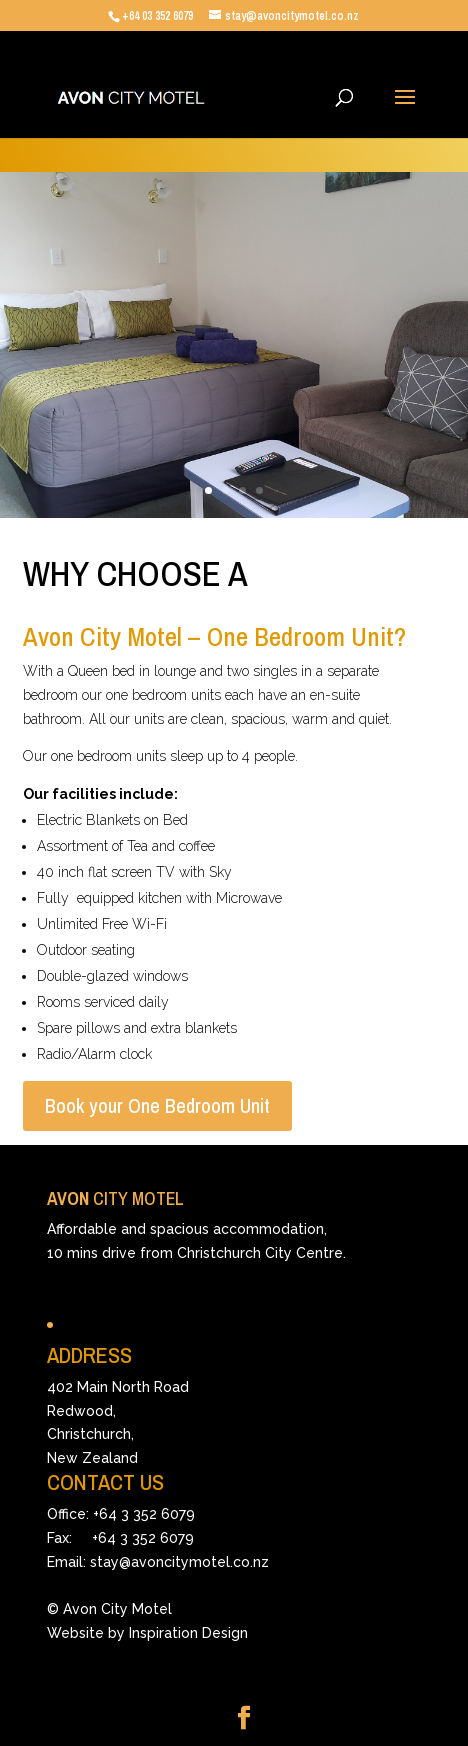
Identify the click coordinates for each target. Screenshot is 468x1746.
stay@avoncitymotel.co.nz (179, 1562)
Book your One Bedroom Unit (157, 1105)
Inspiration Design (188, 1633)
